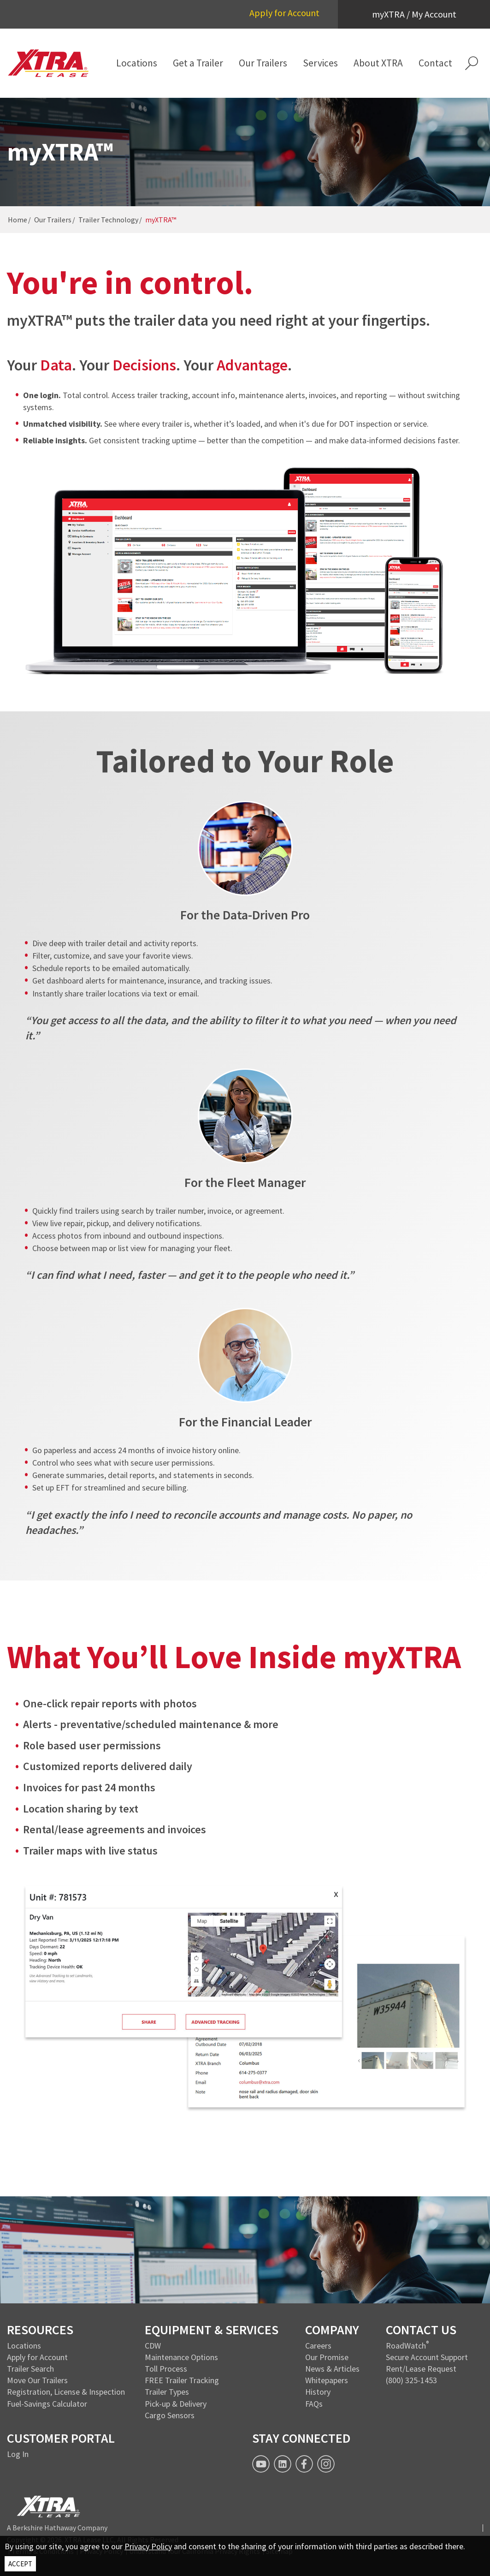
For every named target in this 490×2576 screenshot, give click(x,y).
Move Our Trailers (37, 2380)
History (318, 2391)
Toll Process (166, 2368)
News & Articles (332, 2368)
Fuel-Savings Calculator (47, 2403)
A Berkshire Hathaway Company (57, 2527)
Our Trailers (52, 219)
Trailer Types (167, 2391)
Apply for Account (284, 12)
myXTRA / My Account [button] (414, 14)
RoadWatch (406, 2345)
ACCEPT (20, 2563)
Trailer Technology (108, 219)
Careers (318, 2345)
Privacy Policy (148, 2546)
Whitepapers (326, 2380)
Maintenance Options (181, 2357)
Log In (18, 2454)
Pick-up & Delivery (176, 2403)
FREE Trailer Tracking (182, 2380)
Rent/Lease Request (421, 2368)
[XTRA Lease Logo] (48, 63)
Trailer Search (30, 2368)
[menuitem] (136, 63)
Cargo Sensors (170, 2415)
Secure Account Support (427, 2357)
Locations (24, 2345)
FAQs (314, 2403)
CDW (153, 2345)
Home (17, 219)
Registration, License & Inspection (66, 2391)
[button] (472, 63)
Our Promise (326, 2357)
